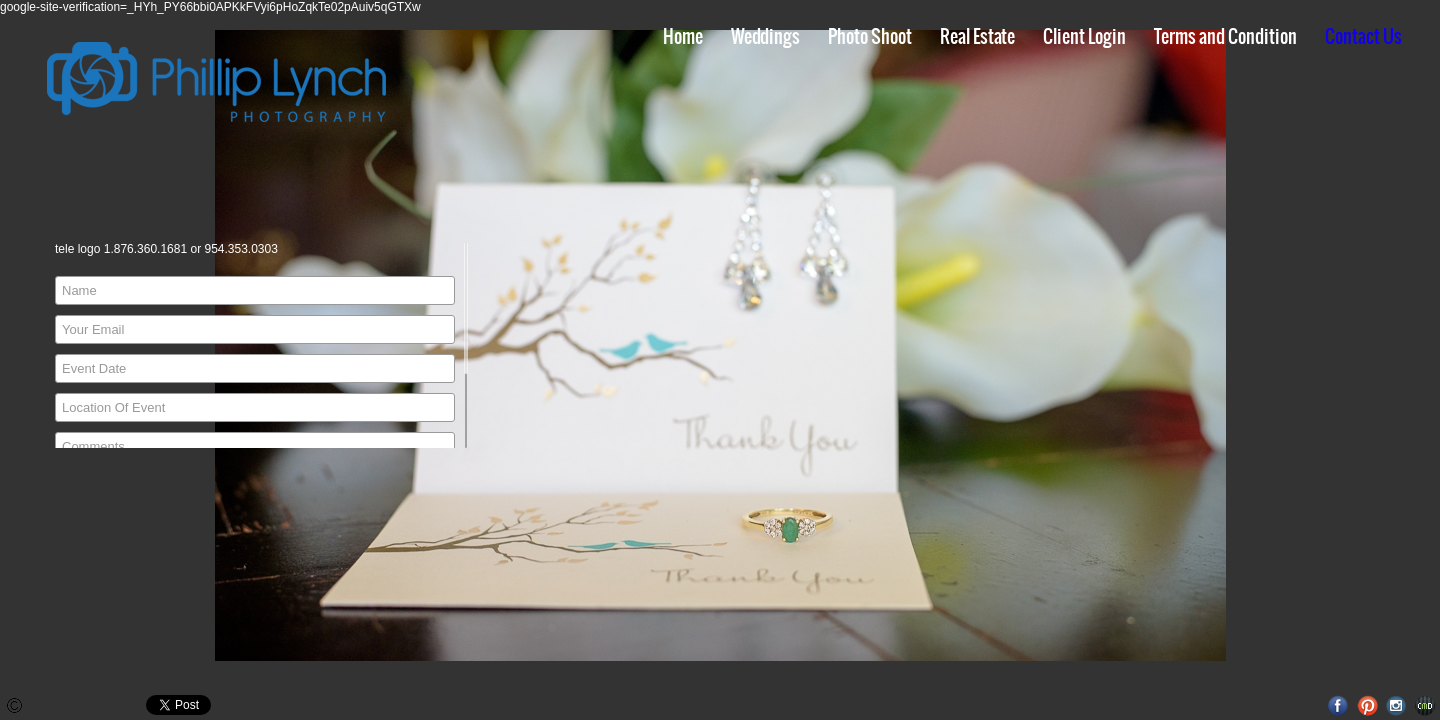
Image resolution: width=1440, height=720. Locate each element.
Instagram (1396, 705)
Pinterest (1367, 705)
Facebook (1338, 705)
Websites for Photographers (1425, 705)
